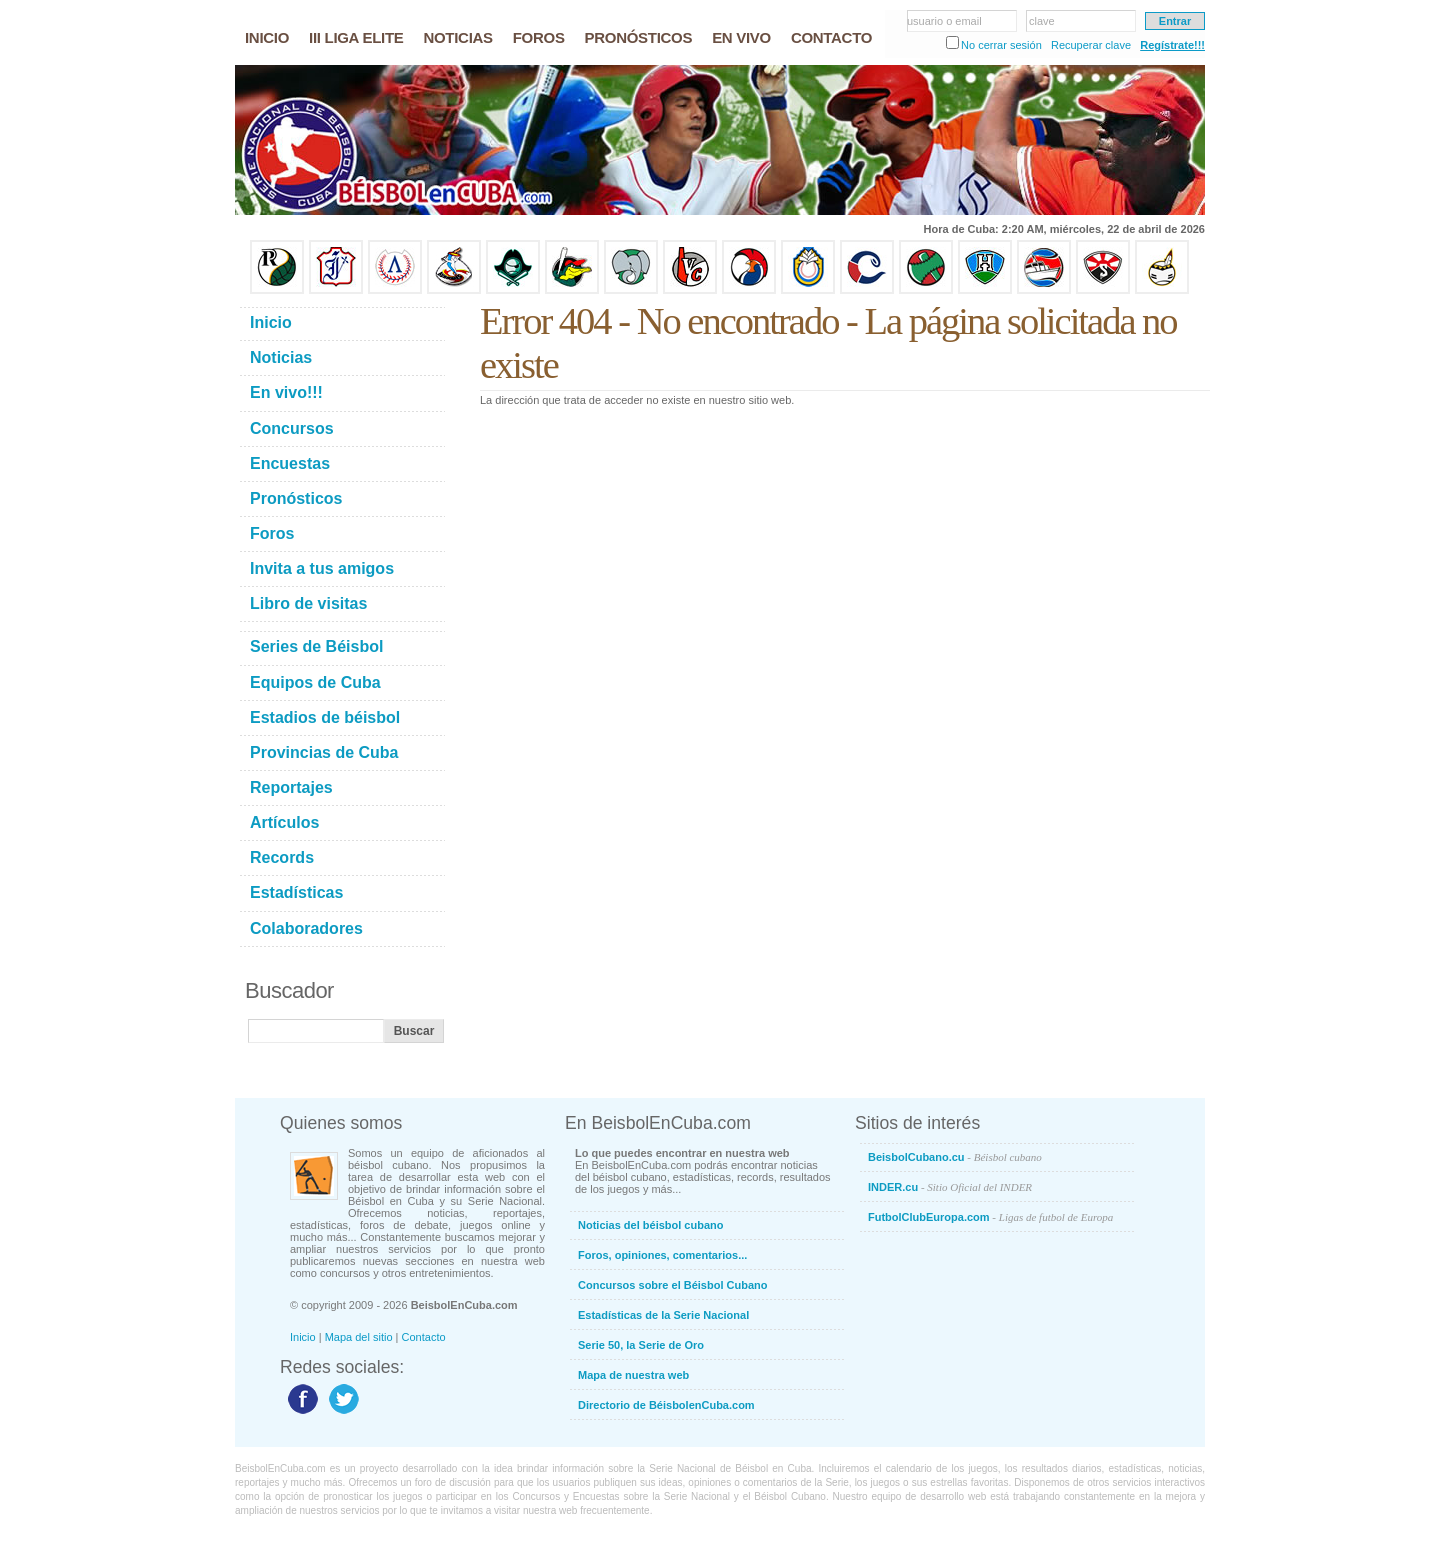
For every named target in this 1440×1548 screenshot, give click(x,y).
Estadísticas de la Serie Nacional (663, 1315)
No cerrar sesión (1001, 45)
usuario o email (944, 21)
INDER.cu (950, 1187)
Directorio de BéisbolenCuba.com (666, 1405)
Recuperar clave (1091, 45)
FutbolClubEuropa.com (990, 1217)
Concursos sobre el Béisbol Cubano (672, 1285)
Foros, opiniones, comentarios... (662, 1255)
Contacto (424, 1337)
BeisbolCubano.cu (955, 1157)
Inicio (303, 1337)
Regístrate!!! (1172, 45)
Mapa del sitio (359, 1337)
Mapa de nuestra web (633, 1375)
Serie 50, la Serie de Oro (641, 1345)
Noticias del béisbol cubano (650, 1225)
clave (1042, 21)
